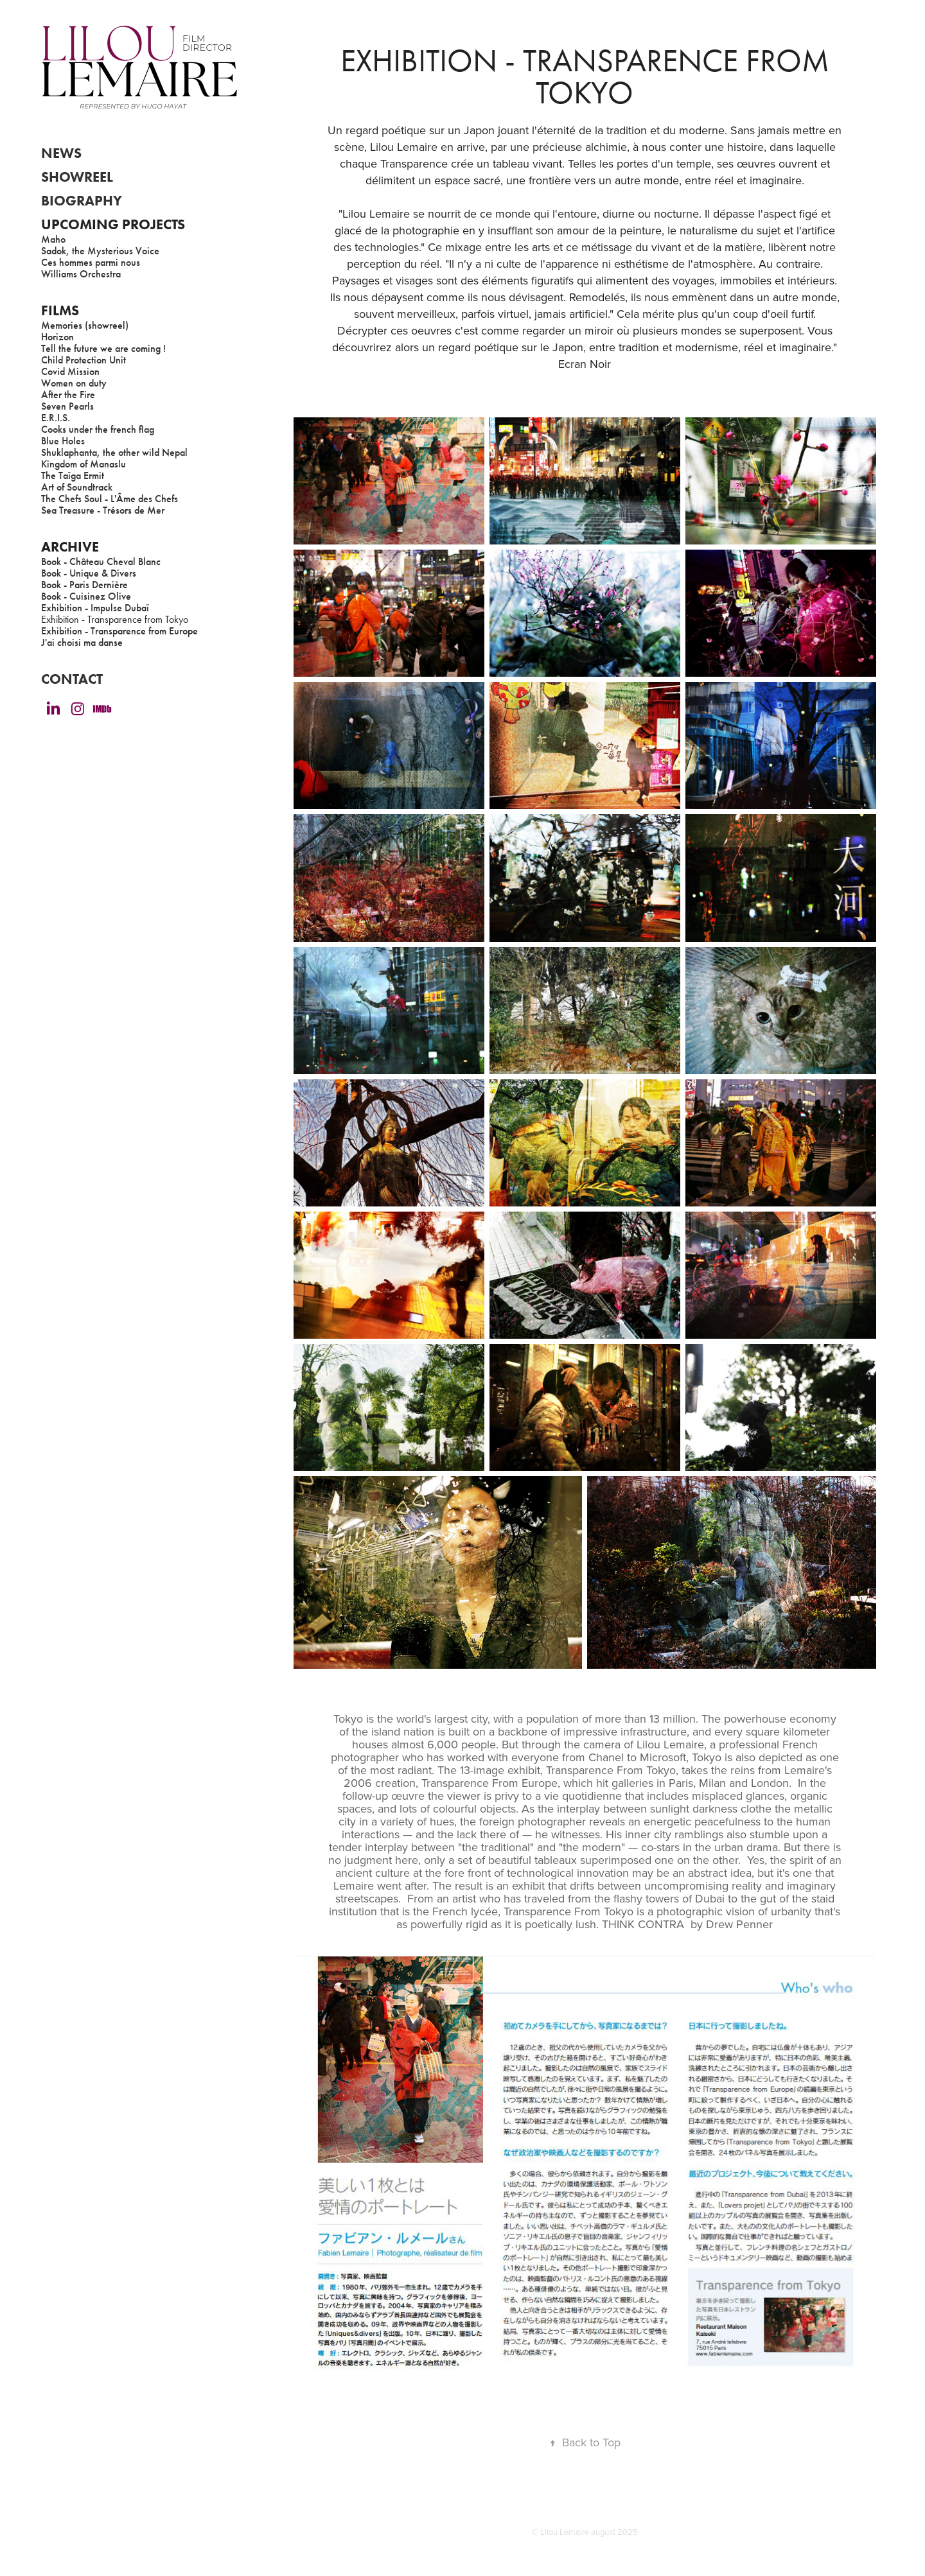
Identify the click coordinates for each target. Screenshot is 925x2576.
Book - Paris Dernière (84, 585)
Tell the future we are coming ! (103, 348)
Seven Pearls (67, 406)
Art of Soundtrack (76, 487)
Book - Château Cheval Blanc (101, 561)
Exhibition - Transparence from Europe (119, 631)
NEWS (61, 153)
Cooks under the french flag (97, 429)
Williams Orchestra (81, 274)
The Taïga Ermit (72, 475)
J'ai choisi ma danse (82, 642)
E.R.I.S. (55, 418)
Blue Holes (63, 441)
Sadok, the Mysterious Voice (100, 251)
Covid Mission (70, 371)
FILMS (60, 310)
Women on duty (74, 383)
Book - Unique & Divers (88, 573)
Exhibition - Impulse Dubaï (95, 608)
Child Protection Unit (83, 360)
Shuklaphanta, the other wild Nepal (114, 452)
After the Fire (68, 394)
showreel (77, 177)
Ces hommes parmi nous (90, 262)
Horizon (57, 337)
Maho (53, 239)
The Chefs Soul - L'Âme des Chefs (109, 498)
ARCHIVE (70, 546)
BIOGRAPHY (81, 200)
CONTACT (72, 679)
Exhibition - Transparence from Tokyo (114, 619)
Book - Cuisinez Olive (86, 596)
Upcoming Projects (113, 224)
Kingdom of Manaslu (83, 464)
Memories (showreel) (84, 325)
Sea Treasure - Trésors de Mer (102, 510)
